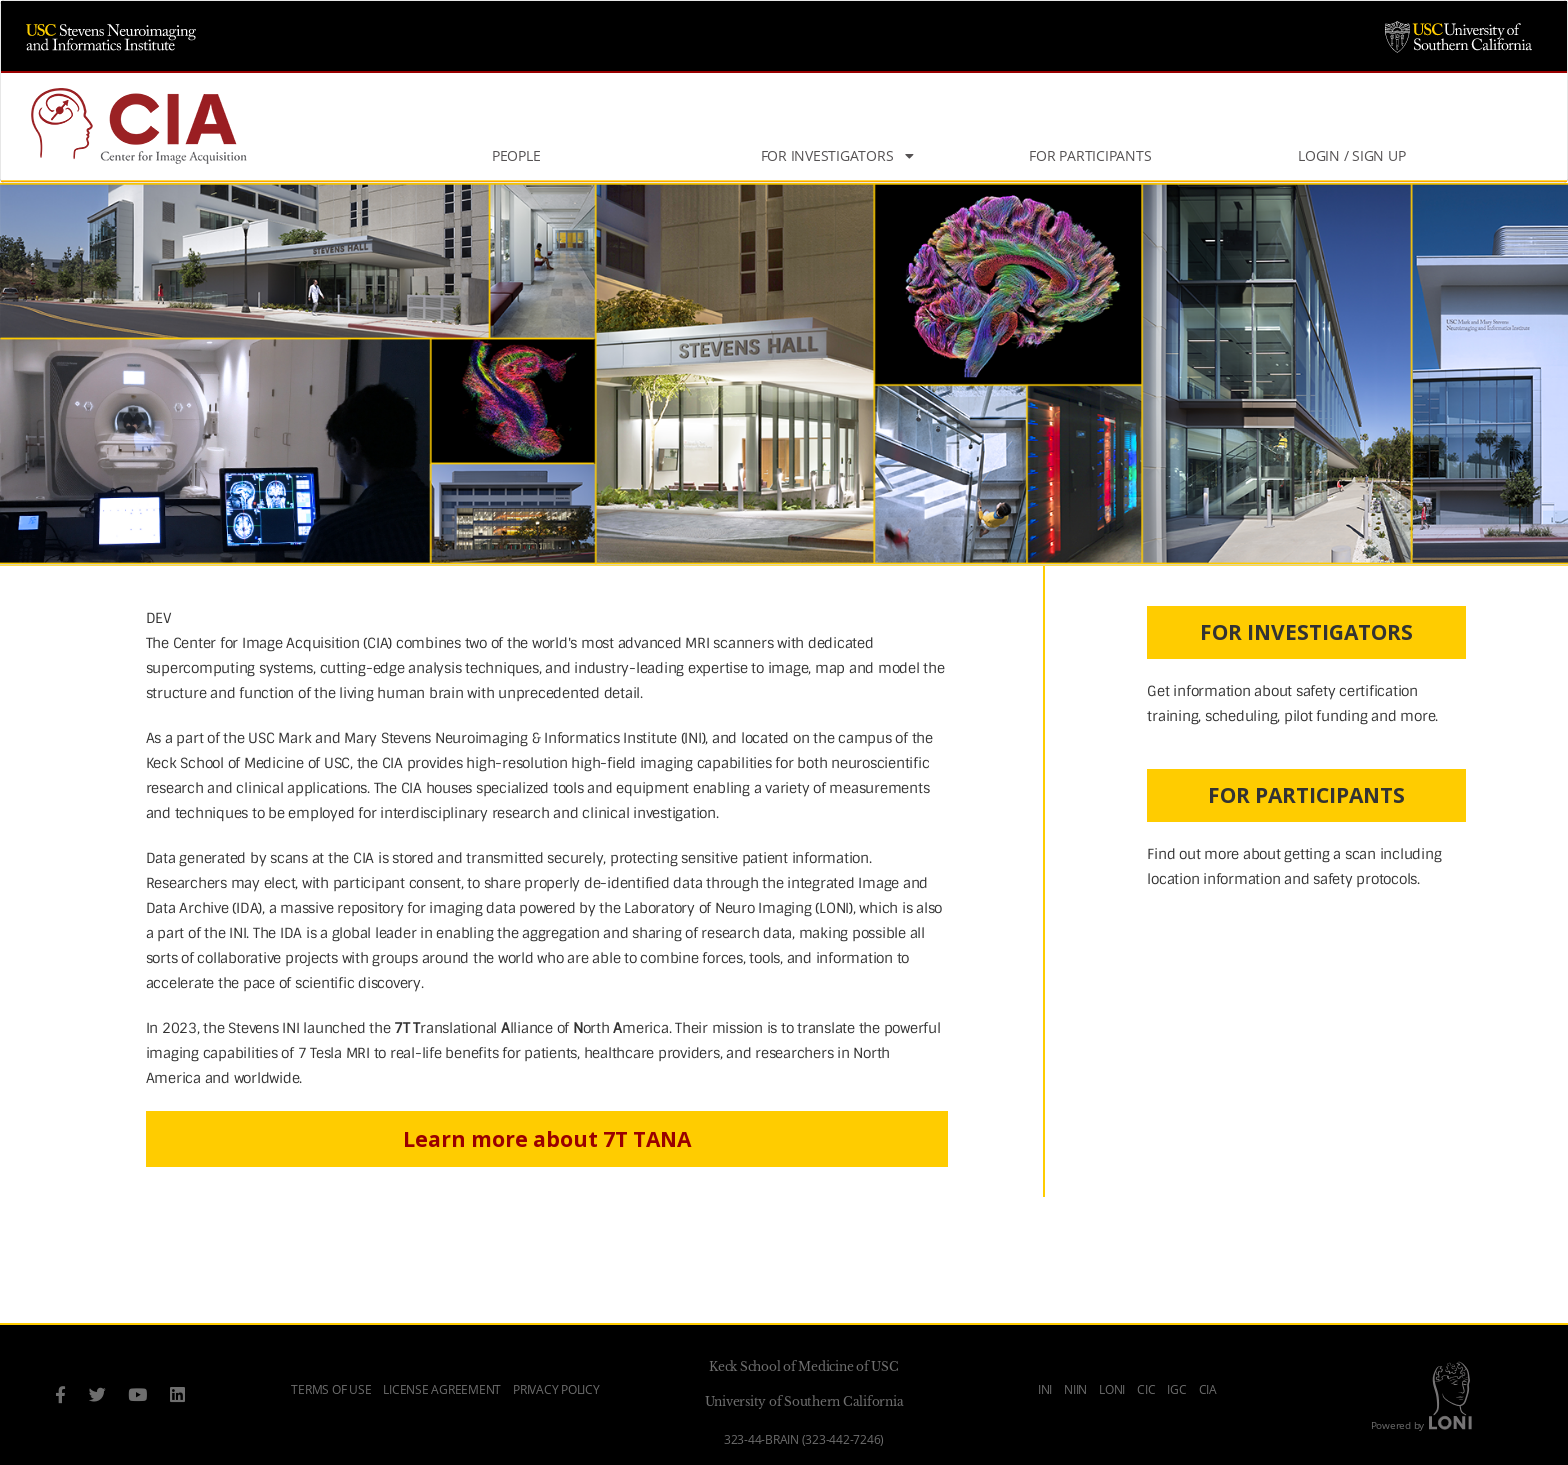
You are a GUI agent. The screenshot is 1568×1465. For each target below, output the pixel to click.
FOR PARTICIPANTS (1306, 795)
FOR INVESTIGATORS (1306, 632)
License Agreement (442, 1389)
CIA (1208, 1389)
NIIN (1075, 1389)
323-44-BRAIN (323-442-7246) (804, 1439)
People (516, 155)
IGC (1176, 1389)
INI (1045, 1389)
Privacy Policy (556, 1389)
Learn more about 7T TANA (547, 1139)
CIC (1146, 1389)
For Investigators (837, 155)
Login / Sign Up (1351, 155)
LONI (1112, 1389)
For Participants (1090, 155)
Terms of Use (331, 1389)
